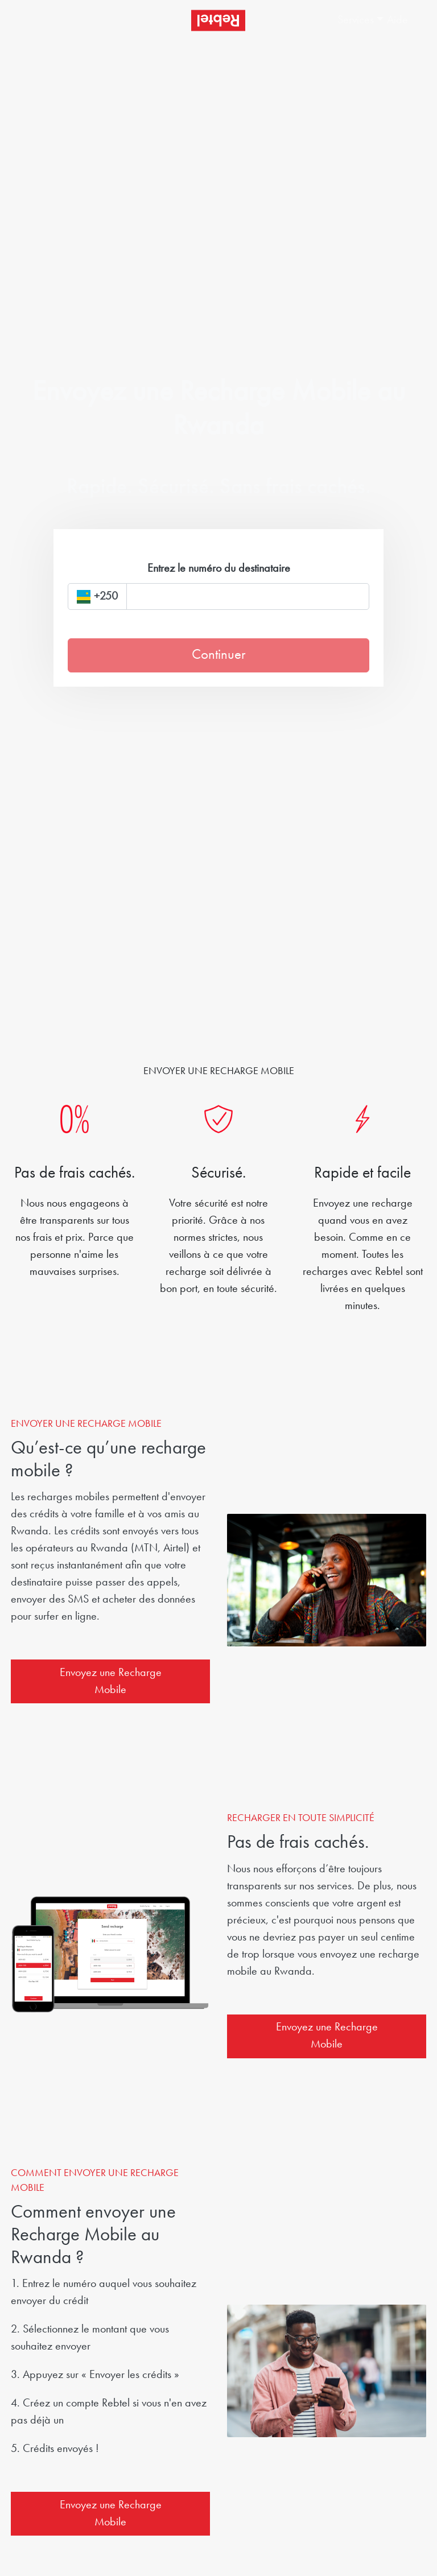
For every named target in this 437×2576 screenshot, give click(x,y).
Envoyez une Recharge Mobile (111, 1681)
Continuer (218, 655)
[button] (356, 20)
